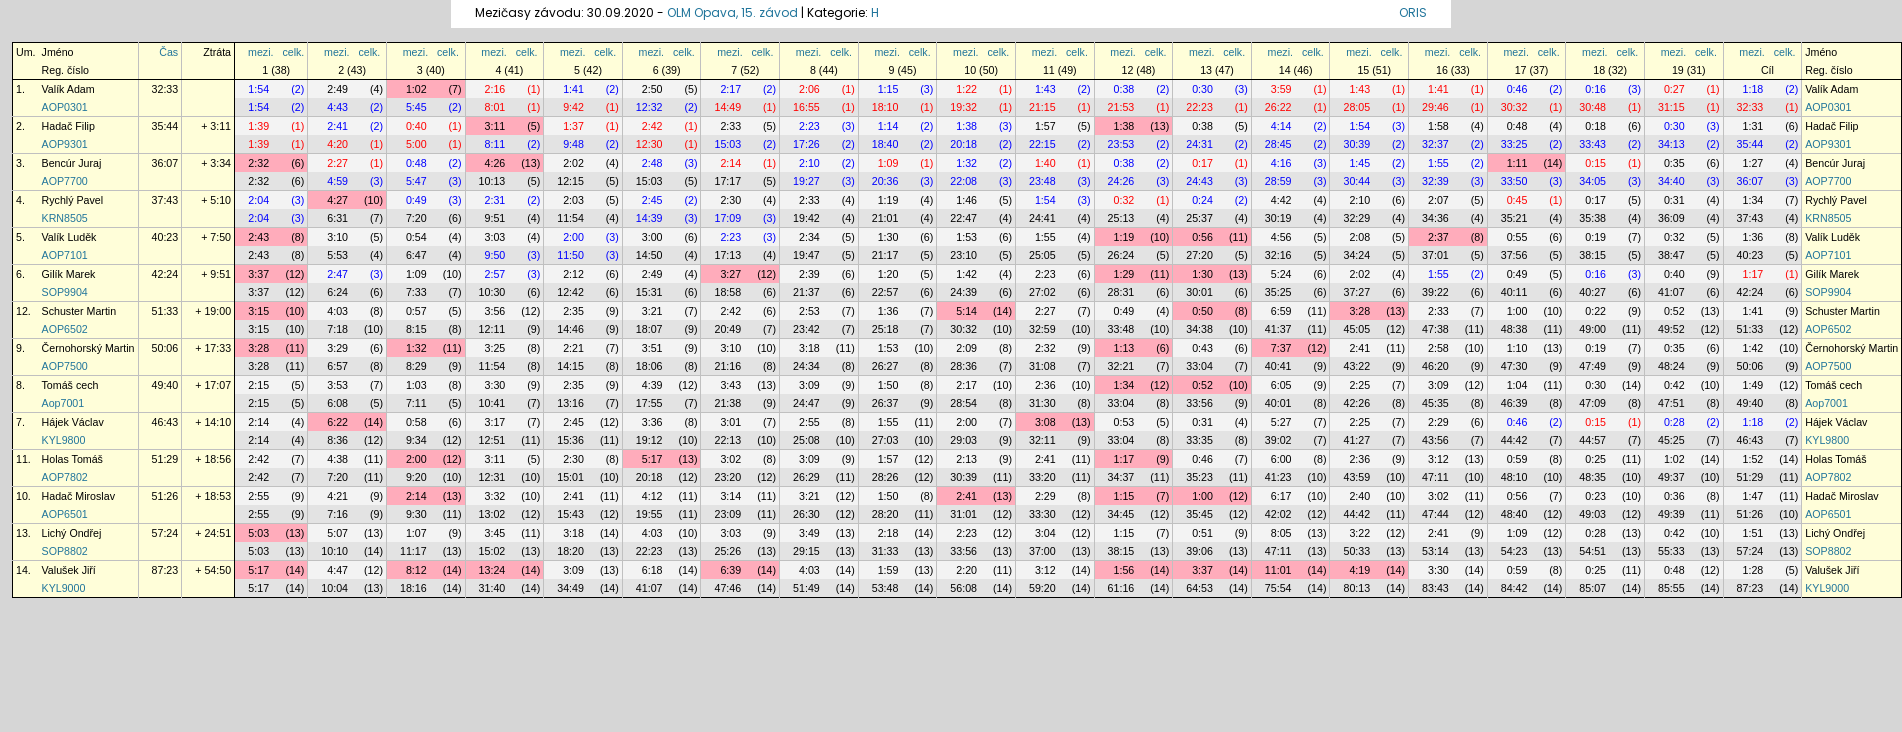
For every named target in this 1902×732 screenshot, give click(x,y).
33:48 (1121, 329)
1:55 (1438, 163)
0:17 (1202, 163)
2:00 (573, 237)
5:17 (652, 459)
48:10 (1514, 477)
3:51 (652, 348)
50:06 (165, 348)
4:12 (652, 496)
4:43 (337, 107)
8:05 (1281, 533)
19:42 (806, 218)
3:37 (258, 274)
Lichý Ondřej (72, 533)
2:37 (1438, 237)
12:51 (492, 440)
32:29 (1356, 218)
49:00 (1592, 329)
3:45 (495, 533)
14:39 (649, 218)
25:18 (885, 329)
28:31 (1121, 292)
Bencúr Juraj (72, 163)
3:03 (495, 237)
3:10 (337, 237)
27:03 (885, 440)
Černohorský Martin (88, 348)
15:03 (727, 144)
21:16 (727, 366)
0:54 (416, 237)
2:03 (573, 200)
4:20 (337, 144)
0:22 (1595, 311)
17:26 (806, 144)
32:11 (1042, 440)
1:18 (1753, 89)
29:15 (806, 551)
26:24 (1121, 255)
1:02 (416, 89)
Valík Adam (68, 89)
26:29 (806, 477)
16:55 (806, 107)
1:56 (1124, 570)
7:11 (416, 403)
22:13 (727, 440)
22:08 (963, 181)
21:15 (1042, 107)
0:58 (416, 422)
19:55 (649, 514)
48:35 (1592, 477)
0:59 (1517, 459)
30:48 (1592, 107)
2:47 (337, 274)
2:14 (730, 163)
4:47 (337, 570)
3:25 (495, 348)
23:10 (963, 255)
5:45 (416, 107)
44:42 (1514, 440)
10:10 (334, 551)
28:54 (963, 403)
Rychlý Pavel (73, 200)
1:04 (1517, 385)
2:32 (258, 163)
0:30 (1202, 89)
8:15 (416, 329)
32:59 (1042, 329)
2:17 (730, 89)
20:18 (963, 144)
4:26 (495, 163)
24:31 (1199, 144)
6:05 (1281, 385)
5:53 (337, 255)
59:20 (1042, 588)
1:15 (888, 89)
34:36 (1435, 218)
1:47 (1753, 496)
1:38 (966, 126)
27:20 (1199, 255)
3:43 (730, 385)
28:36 (963, 366)
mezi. (260, 52)
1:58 (1438, 126)
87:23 (165, 570)
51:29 (165, 459)
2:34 (809, 237)
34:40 (1671, 181)
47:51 (1671, 403)
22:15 (1042, 144)
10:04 (334, 588)
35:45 (1199, 514)
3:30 (495, 385)
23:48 (1042, 181)
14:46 (570, 329)
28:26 (885, 477)
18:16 (413, 588)
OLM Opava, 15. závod (732, 12)
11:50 (570, 255)
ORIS (1413, 12)
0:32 (1124, 200)
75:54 (1278, 588)
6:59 (1281, 311)
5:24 (1281, 274)
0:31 (1674, 200)
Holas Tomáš (72, 459)
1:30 (888, 237)
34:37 (1121, 477)
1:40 (1045, 163)
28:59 (1278, 181)
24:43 (1199, 181)
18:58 (727, 292)
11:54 (570, 218)
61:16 (1121, 588)
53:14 (1435, 551)
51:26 (165, 496)
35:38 (1592, 218)
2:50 (652, 89)
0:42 (1674, 385)
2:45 (652, 200)
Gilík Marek (69, 274)
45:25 (1671, 440)
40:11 (1514, 292)
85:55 (1671, 588)
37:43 (165, 200)
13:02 (492, 514)
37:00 (1042, 551)
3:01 (730, 422)
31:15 (1671, 107)
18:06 (649, 366)
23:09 (727, 514)
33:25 (1514, 144)
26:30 (806, 514)
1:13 (1124, 348)
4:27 (337, 200)
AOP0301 (65, 107)
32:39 (1435, 181)
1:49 (1753, 385)
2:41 (337, 126)
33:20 (1042, 477)
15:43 (570, 514)
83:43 (1435, 588)
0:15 (1595, 163)
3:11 (495, 126)
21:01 (885, 218)
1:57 (1045, 126)
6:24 (337, 292)
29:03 (963, 440)
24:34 (806, 366)
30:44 (1356, 181)
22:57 (885, 292)
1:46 (966, 200)
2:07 (1438, 200)
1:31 (1753, 126)
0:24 (1202, 200)
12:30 (649, 144)
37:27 (1356, 292)
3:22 (1359, 533)
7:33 (416, 292)
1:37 (573, 126)
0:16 (1595, 89)
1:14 (888, 126)
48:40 (1514, 514)
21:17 (885, 255)
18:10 (885, 107)
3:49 (809, 533)
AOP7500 (65, 366)
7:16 (337, 514)
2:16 (495, 89)
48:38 (1514, 329)
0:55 (1517, 237)
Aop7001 (63, 403)
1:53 (966, 237)
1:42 (966, 274)
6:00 (1281, 459)
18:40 (885, 144)
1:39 (258, 126)
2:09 (966, 348)
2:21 (573, 348)
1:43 (1045, 89)
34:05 (1592, 181)
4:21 (337, 496)
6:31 (337, 218)
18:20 (570, 551)
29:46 (1435, 107)
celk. (293, 52)
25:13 (1121, 218)
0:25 (1595, 459)
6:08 (337, 403)
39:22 (1435, 292)
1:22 (966, 89)
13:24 (492, 570)
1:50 (888, 385)
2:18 (888, 533)
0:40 (416, 126)
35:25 (1278, 292)
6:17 (1281, 496)
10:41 (492, 403)
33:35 (1199, 440)
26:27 (885, 366)
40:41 (1278, 366)
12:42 (570, 292)
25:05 (1042, 255)
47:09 (1592, 403)
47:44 (1435, 514)
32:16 (1278, 255)
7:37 (1281, 348)
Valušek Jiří (69, 570)
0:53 (1124, 422)
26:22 (1278, 107)
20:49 (727, 329)
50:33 (1356, 551)
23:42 (806, 329)
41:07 (1671, 292)
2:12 (573, 274)
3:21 (652, 311)
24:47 (806, 403)
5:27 (1281, 422)
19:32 (963, 107)
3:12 (1438, 459)
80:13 (1356, 588)
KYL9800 (64, 440)
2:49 (337, 89)
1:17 (1753, 274)
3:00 (652, 237)
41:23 (1278, 477)
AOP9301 (65, 144)
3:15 (258, 311)
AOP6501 (65, 514)
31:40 (492, 588)
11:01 (1278, 570)
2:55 (809, 422)
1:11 (1517, 163)
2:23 (809, 126)
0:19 (1595, 237)
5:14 (966, 311)
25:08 (806, 440)
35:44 (165, 126)
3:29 (337, 348)
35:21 (1514, 218)
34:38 (1199, 329)
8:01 (495, 107)
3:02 (730, 459)
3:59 (1281, 89)
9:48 (573, 144)
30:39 (1356, 144)
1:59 (888, 570)
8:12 (416, 570)
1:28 (1753, 570)
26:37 (885, 403)
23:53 (1121, 144)
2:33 (730, 126)
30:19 (1278, 218)
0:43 (1202, 348)
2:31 (495, 200)
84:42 (1514, 588)
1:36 (1753, 237)
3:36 (652, 422)
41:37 (1278, 329)
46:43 (165, 422)
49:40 (165, 385)
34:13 (1671, 144)
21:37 (806, 292)
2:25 (1359, 385)
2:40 (1359, 496)
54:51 (1592, 551)
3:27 (730, 274)
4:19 (1359, 570)
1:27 (1753, 163)
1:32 (966, 163)
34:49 (570, 588)
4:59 (337, 181)
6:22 (337, 422)
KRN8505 (65, 218)
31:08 (1042, 366)
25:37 (1199, 218)
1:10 (1517, 348)
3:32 (495, 496)
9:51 (495, 218)
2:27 (337, 163)
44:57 (1592, 440)
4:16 (1281, 163)
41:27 (1356, 440)
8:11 (495, 144)
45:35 (1435, 403)
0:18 (1595, 126)
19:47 (806, 255)
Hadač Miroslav (78, 496)
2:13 (966, 459)
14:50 (649, 255)
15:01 (570, 477)
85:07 (1592, 588)
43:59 (1356, 477)
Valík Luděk (69, 237)
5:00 (416, 144)
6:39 (730, 570)
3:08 (1045, 422)
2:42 (652, 126)
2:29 (1438, 422)
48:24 (1671, 366)
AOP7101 (65, 255)
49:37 (1671, 477)
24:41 (1042, 218)
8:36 (337, 440)
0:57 (416, 311)
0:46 (1517, 89)
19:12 (649, 440)
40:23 (165, 237)
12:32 (649, 107)
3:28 (1359, 311)
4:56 (1281, 237)
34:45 (1121, 514)
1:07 (416, 533)
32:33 (165, 89)
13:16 (570, 403)
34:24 (1356, 255)
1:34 (1753, 200)
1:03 (416, 385)
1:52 (1753, 459)
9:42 (573, 107)
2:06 (809, 89)
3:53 (337, 385)
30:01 (1199, 292)
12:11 (492, 329)
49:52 (1671, 329)
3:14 (730, 496)
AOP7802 (65, 477)
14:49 (727, 107)
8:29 (416, 366)
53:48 (885, 588)
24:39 (963, 292)
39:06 (1199, 551)
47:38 (1435, 329)
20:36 (885, 181)
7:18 (337, 329)
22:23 (1199, 107)
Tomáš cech (70, 385)
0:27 (1674, 89)
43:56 (1435, 440)
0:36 (1674, 496)
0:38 (1124, 89)
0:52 (1674, 311)
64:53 (1199, 588)
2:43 (258, 237)
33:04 (1199, 366)
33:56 (1199, 403)
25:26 (727, 551)
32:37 (1435, 144)
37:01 (1435, 255)
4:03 (337, 311)
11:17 (413, 551)
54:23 (1514, 551)
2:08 (1359, 237)
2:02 (573, 163)
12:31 (492, 477)
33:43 (1592, 144)
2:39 (809, 274)
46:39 (1514, 403)
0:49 (416, 200)
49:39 (1671, 514)
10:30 (492, 292)
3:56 (495, 311)
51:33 (165, 311)
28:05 (1356, 107)
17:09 (727, 218)
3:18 (809, 348)
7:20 (416, 218)
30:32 (1514, 107)
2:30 (730, 200)
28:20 (885, 514)
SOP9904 (65, 292)
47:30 (1514, 366)
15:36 (570, 440)
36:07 (165, 163)
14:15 (570, 366)
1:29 (1124, 274)
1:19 (888, 200)
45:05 (1356, 329)
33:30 (1042, 514)
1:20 (888, 274)
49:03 (1592, 514)
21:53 (1121, 107)
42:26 (1356, 403)
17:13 (727, 255)
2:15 (258, 385)
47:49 (1592, 366)
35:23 (1199, 477)
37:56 (1514, 255)
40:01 (1278, 403)
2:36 (1045, 385)
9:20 (416, 477)
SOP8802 (65, 551)
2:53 (809, 311)
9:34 (416, 440)
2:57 (495, 274)
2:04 (258, 200)
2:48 (652, 163)
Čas (168, 52)
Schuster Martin (79, 311)
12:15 (570, 181)
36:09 (1671, 218)
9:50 (495, 255)
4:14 (1281, 126)
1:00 (1517, 311)
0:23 (1595, 496)
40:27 (1592, 292)
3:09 (809, 385)
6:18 (652, 570)
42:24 (165, 274)
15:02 (492, 551)
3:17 (495, 422)
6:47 (416, 255)
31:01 (963, 514)
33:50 (1514, 181)
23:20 (727, 477)
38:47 (1671, 255)
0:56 (1202, 237)
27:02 (1042, 292)
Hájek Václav (73, 422)
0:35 (1674, 163)
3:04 (1045, 533)
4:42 (1281, 200)
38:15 (1592, 255)
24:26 (1121, 181)
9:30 (416, 514)
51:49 (806, 588)
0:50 (1202, 311)
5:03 (258, 533)
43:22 (1356, 366)
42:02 (1278, 514)
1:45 (1359, 163)
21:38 (727, 403)
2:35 (573, 311)
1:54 (258, 89)
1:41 (573, 89)
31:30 (1042, 403)
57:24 (165, 533)
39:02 (1278, 440)
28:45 (1278, 144)
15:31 (649, 292)
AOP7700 (65, 181)
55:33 (1671, 551)
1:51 (1753, 533)
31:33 (885, 551)
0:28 (1674, 422)
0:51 (1202, 533)
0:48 (1517, 126)
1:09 (888, 163)
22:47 (963, 218)
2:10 (809, 163)
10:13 (492, 181)
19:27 (806, 181)
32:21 (1121, 366)
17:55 (649, 403)
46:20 (1435, 366)
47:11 (1435, 477)
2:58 (1438, 348)
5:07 (337, 533)
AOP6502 (65, 329)
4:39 (652, 385)
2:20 (966, 570)
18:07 (649, 329)
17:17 (727, 181)
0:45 (1517, 200)
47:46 (727, 588)
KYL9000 (64, 588)
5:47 (416, 181)
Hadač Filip (68, 126)
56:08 (963, 588)
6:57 (337, 366)
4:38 (337, 459)
